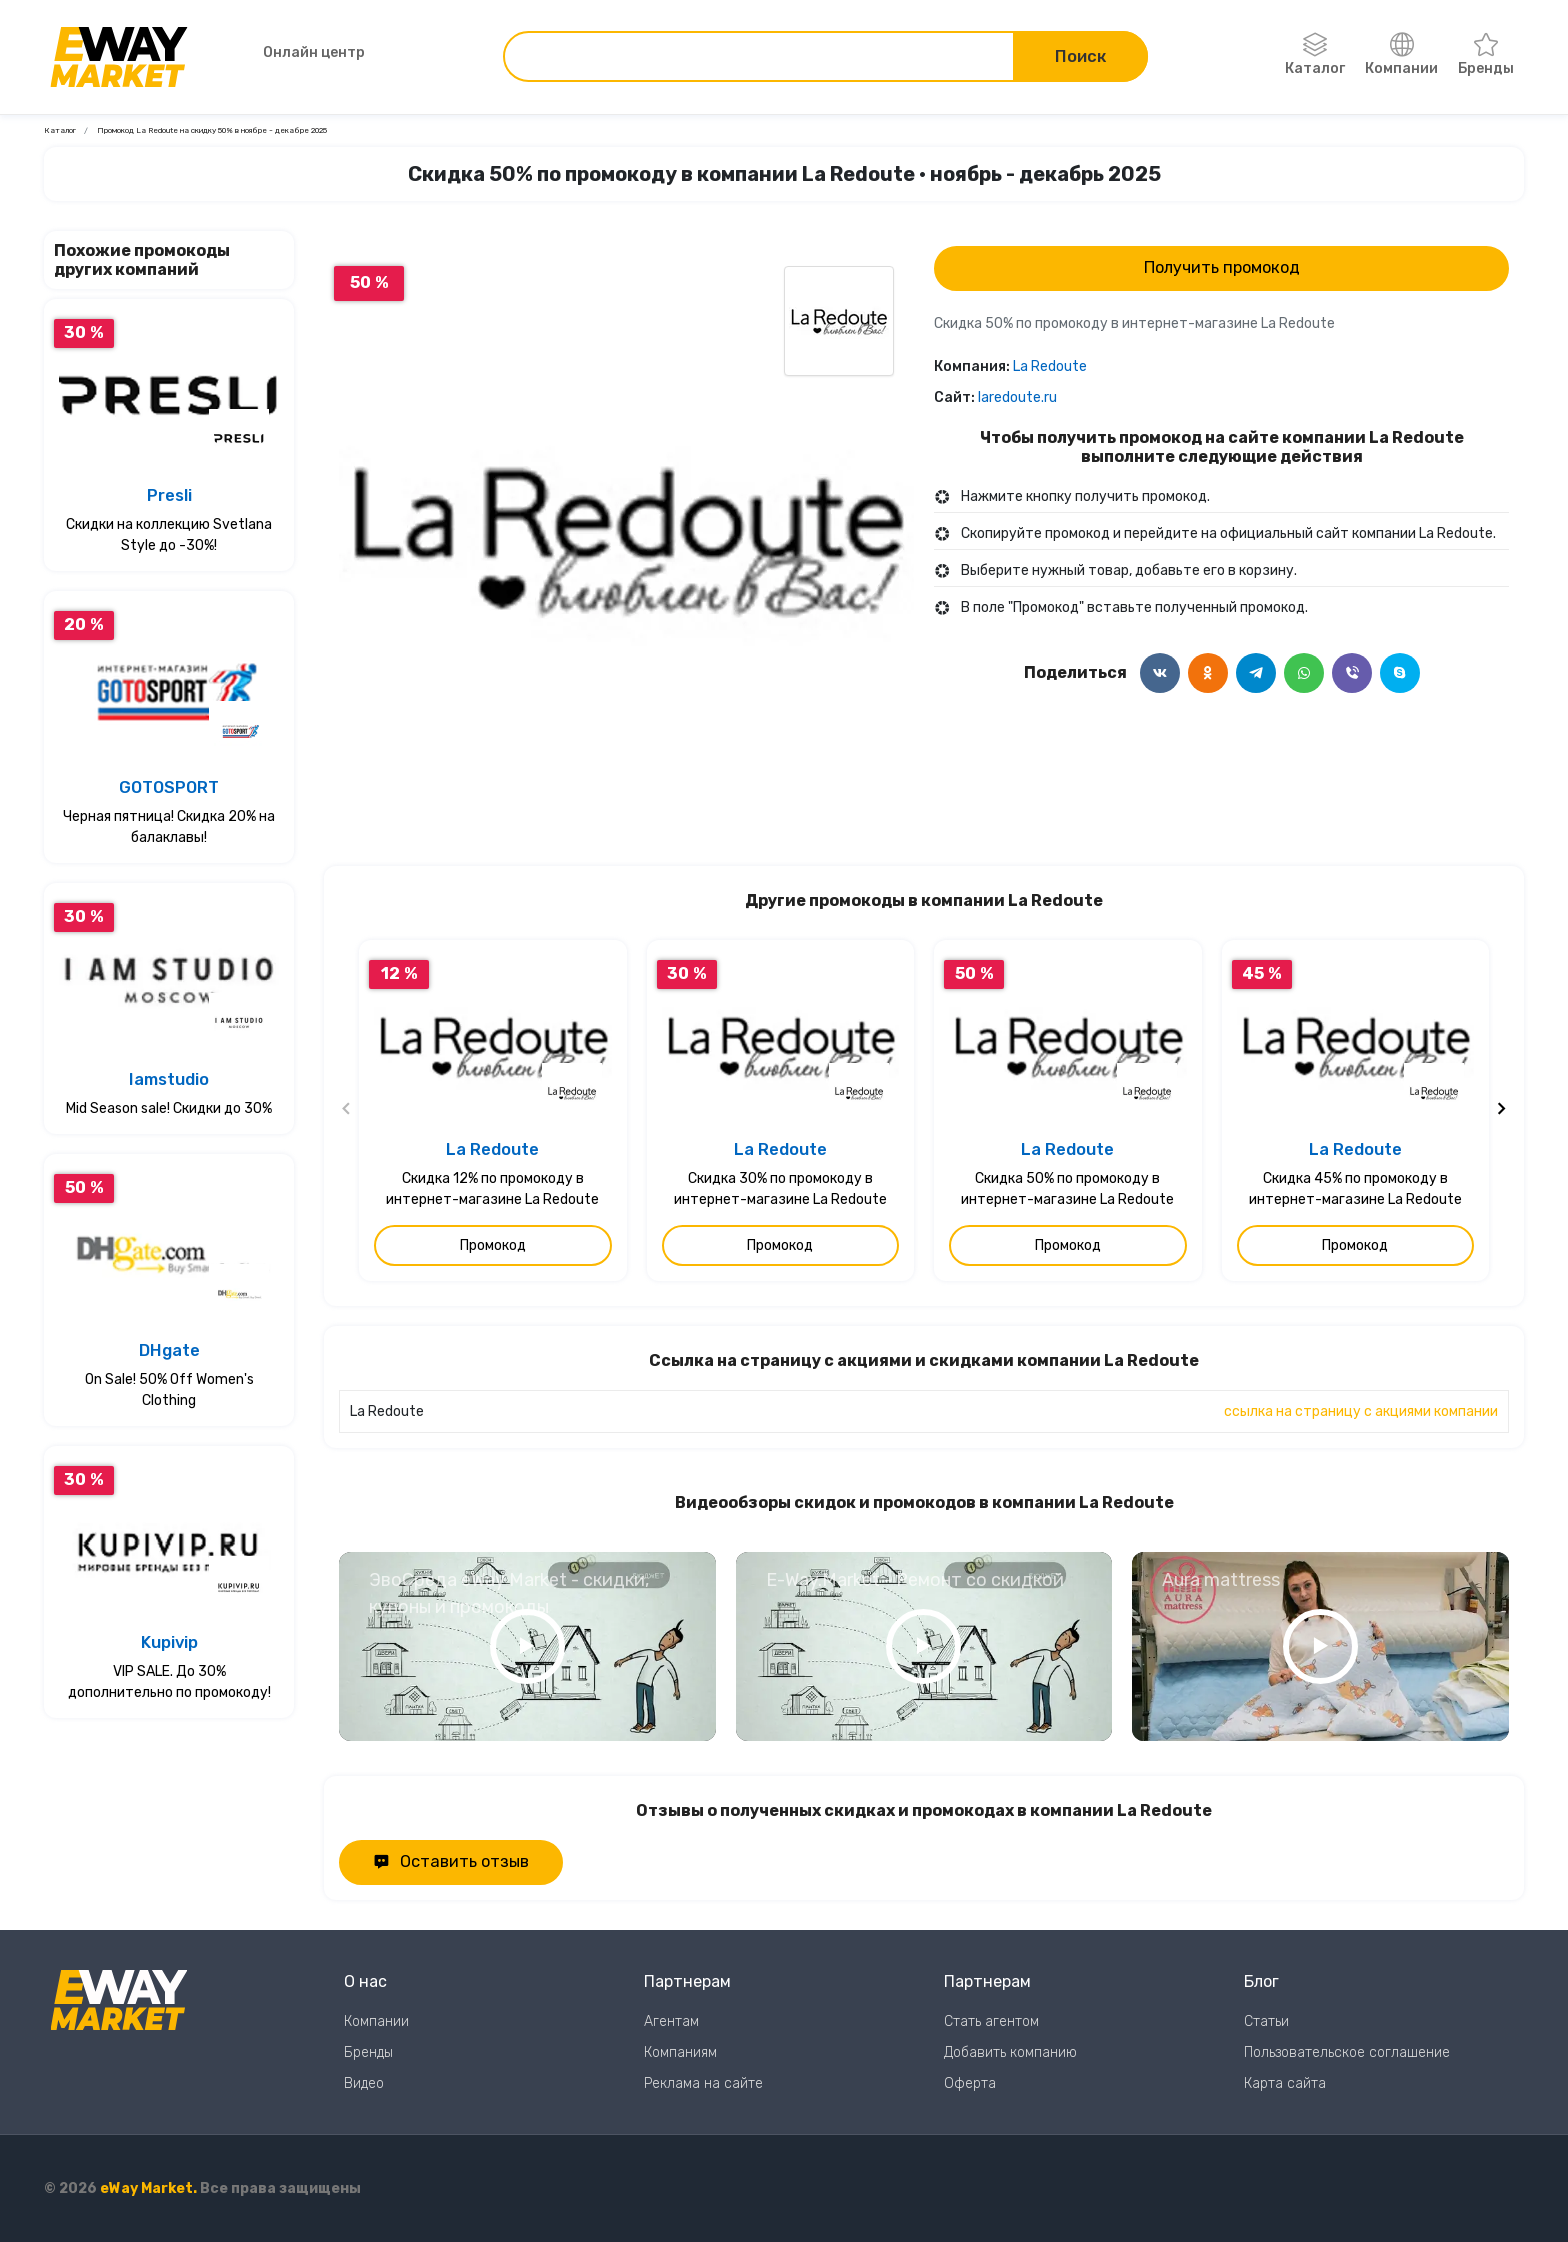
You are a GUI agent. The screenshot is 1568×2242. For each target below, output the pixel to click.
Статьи (1266, 2021)
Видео (364, 2083)
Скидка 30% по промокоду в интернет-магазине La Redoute (780, 1189)
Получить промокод (1222, 267)
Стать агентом (991, 2021)
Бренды (1486, 55)
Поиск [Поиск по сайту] (1080, 56)
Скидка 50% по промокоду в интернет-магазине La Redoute (1067, 1189)
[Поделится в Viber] (1352, 673)
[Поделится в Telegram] (1256, 673)
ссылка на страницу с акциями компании (1361, 1411)
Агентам (671, 2021)
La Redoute (1050, 366)
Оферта (970, 2083)
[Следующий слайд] (1501, 1111)
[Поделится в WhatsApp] (1304, 673)
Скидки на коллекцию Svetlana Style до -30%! (169, 535)
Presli (169, 495)
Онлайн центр (289, 53)
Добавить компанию (1010, 2052)
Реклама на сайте (703, 2083)
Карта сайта (1285, 2083)
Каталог (1315, 55)
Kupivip (169, 1642)
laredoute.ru (1017, 397)
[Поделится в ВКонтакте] (1160, 673)
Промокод (493, 1245)
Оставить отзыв (451, 1861)
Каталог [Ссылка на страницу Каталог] (60, 130)
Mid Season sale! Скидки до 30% (169, 1108)
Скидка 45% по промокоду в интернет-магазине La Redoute (1355, 1189)
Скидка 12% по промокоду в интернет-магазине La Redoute (492, 1189)
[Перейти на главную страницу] (119, 57)
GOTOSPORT (169, 787)
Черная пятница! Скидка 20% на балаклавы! (169, 827)
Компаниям (680, 2052)
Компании (1401, 55)
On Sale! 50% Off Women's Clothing (169, 1390)
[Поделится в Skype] (1400, 673)
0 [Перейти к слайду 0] (626, 787)
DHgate (169, 1350)
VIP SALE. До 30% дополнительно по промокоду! (169, 1682)
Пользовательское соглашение (1347, 2052)
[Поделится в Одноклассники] (1208, 673)
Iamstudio (169, 1079)
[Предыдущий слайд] (347, 1111)
